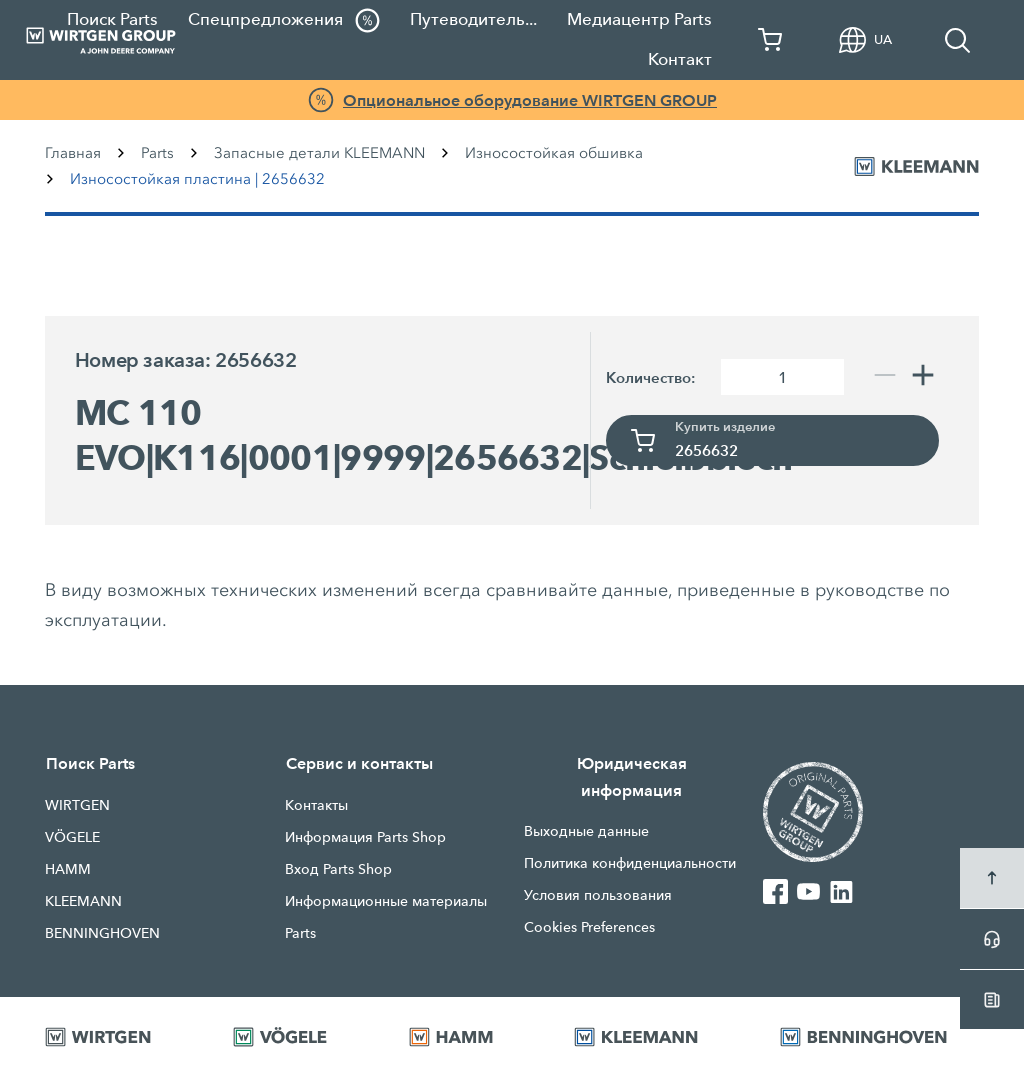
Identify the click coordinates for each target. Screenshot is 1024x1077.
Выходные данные (586, 831)
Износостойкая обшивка (554, 153)
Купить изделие (725, 427)
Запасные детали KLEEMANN (319, 153)
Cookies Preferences (589, 927)
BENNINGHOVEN (102, 933)
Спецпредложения (284, 20)
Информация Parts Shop (365, 837)
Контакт (680, 59)
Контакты (316, 805)
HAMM (68, 869)
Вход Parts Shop (338, 869)
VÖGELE (72, 837)
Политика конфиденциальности (630, 863)
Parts (157, 153)
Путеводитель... (473, 19)
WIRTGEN (77, 805)
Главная (73, 153)
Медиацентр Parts (639, 19)
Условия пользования (598, 895)
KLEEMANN (83, 901)
